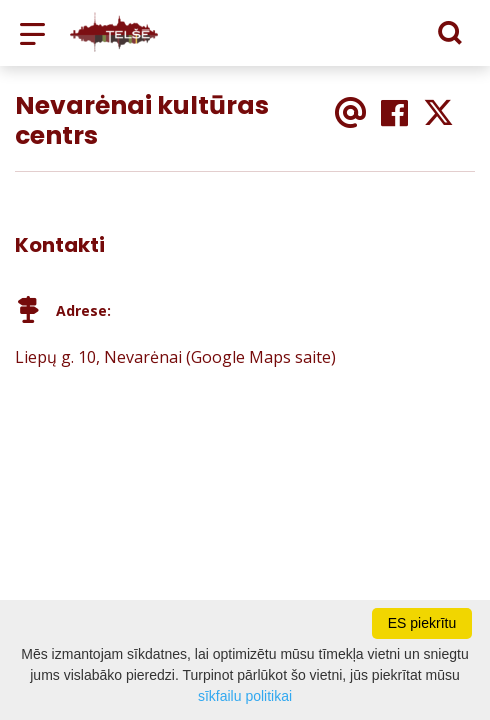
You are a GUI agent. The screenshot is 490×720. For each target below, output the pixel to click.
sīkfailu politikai (245, 696)
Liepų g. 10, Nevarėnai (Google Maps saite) (175, 357)
